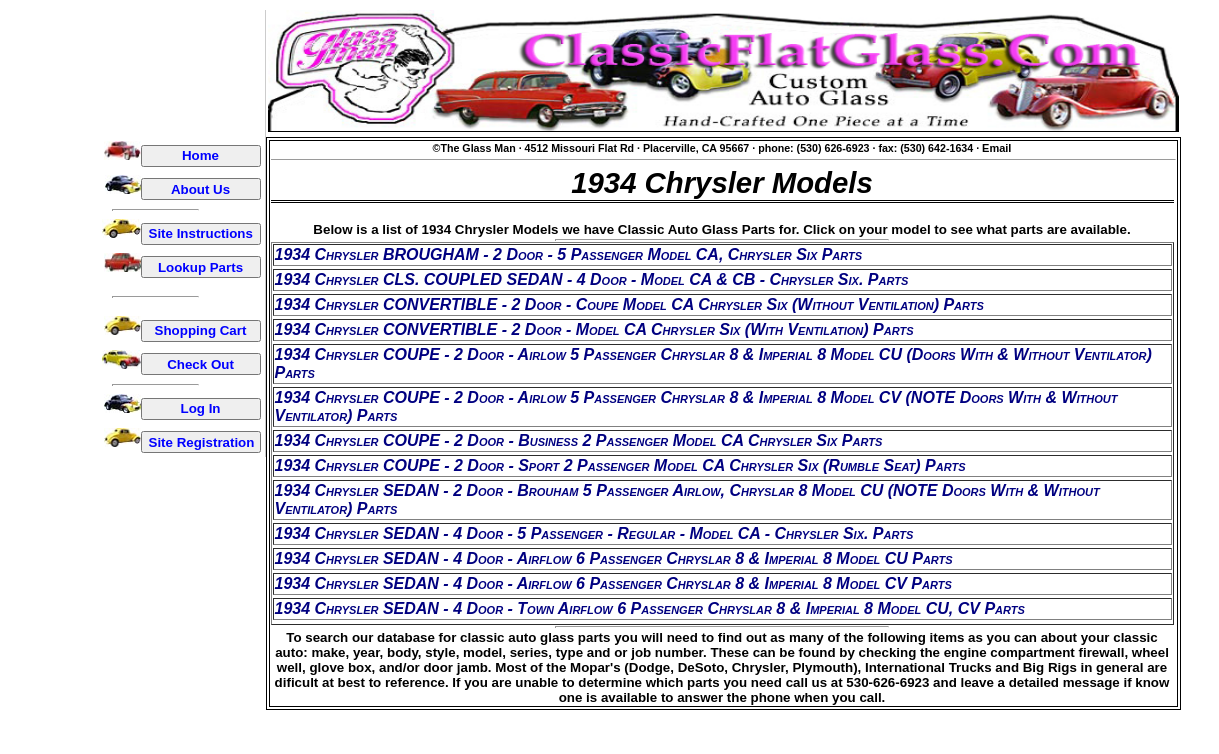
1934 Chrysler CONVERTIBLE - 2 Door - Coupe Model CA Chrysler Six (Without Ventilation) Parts (629, 304)
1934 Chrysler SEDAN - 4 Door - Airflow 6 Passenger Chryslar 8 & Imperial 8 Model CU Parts (614, 558)
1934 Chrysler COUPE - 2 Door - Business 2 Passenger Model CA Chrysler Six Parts (579, 440)
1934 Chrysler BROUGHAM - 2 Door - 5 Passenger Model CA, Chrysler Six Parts (569, 254)
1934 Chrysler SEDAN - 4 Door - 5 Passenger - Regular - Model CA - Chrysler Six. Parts (594, 533)
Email (996, 148)
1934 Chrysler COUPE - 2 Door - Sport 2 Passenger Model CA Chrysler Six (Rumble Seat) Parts (620, 465)
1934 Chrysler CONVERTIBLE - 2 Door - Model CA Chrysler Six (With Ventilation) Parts (594, 329)
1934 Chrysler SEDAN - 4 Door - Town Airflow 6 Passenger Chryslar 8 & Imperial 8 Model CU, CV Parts (650, 608)
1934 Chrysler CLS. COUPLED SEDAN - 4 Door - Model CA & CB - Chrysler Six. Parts (592, 279)
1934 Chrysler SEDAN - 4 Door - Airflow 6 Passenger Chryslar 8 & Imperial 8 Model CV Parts (613, 583)
